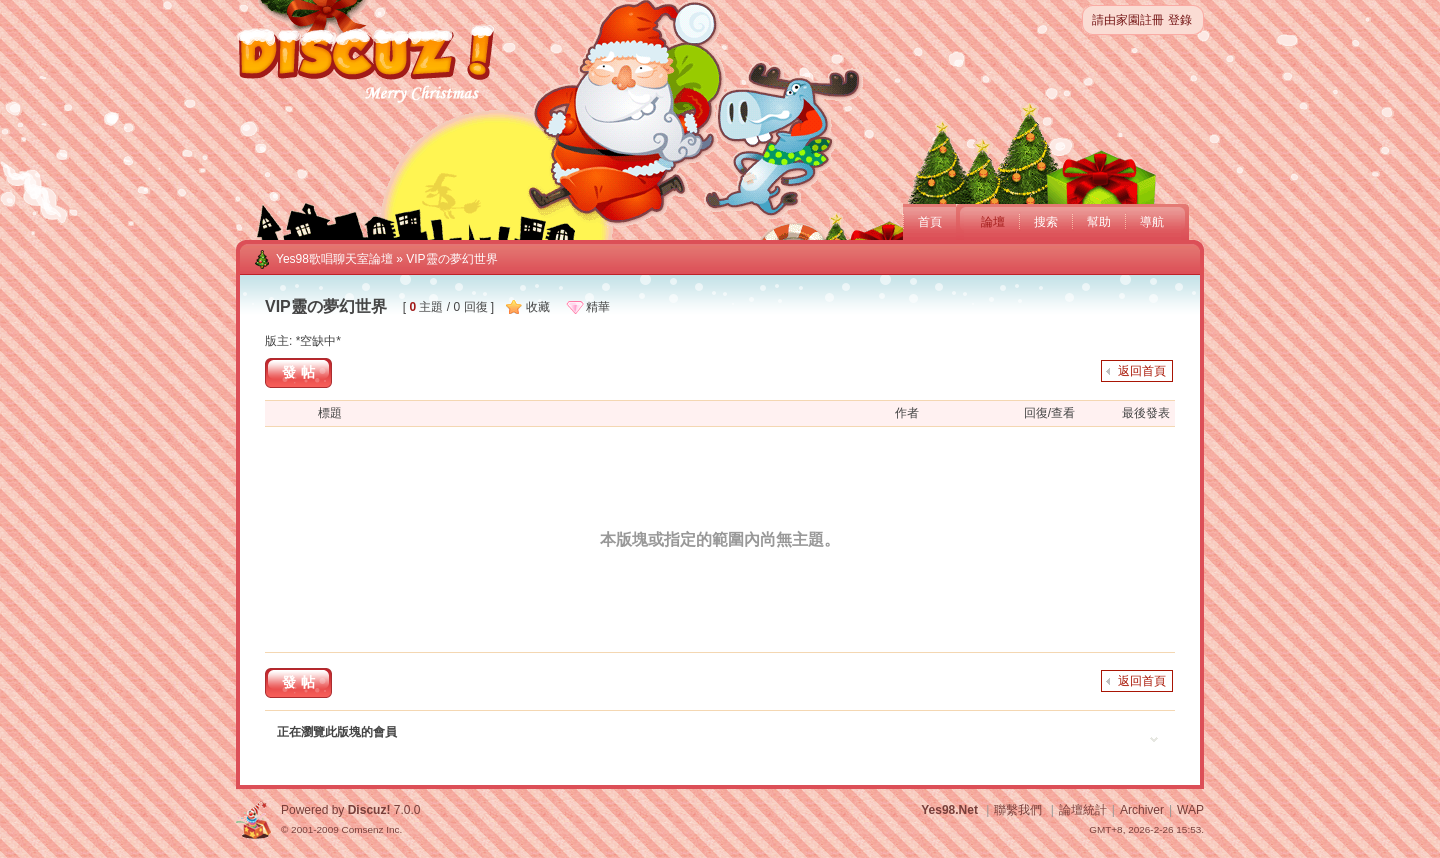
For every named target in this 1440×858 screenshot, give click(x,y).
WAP (1190, 810)
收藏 (538, 307)
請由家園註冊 (1128, 20)
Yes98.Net (949, 810)
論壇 (993, 222)
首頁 (930, 222)
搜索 (1046, 222)
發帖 (301, 372)
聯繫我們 (1018, 810)
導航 (1152, 222)
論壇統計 (1083, 810)
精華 (598, 307)
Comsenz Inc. (371, 829)
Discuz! (369, 810)
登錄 (1180, 20)
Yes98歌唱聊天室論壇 (334, 259)
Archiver (1142, 810)
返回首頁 (1142, 371)
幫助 (1099, 222)
